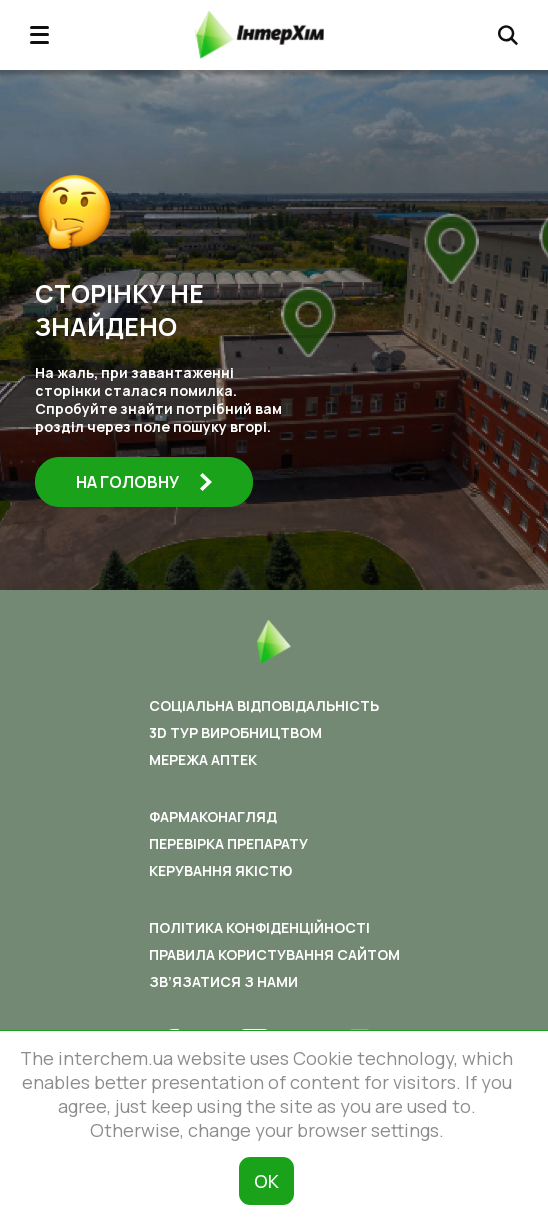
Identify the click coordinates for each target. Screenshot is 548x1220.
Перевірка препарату (228, 843)
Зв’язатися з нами (223, 981)
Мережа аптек (203, 759)
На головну (144, 482)
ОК (266, 1181)
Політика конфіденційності (259, 927)
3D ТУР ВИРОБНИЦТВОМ (235, 732)
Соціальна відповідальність (264, 705)
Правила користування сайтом (274, 954)
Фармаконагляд (213, 816)
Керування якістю (220, 870)
